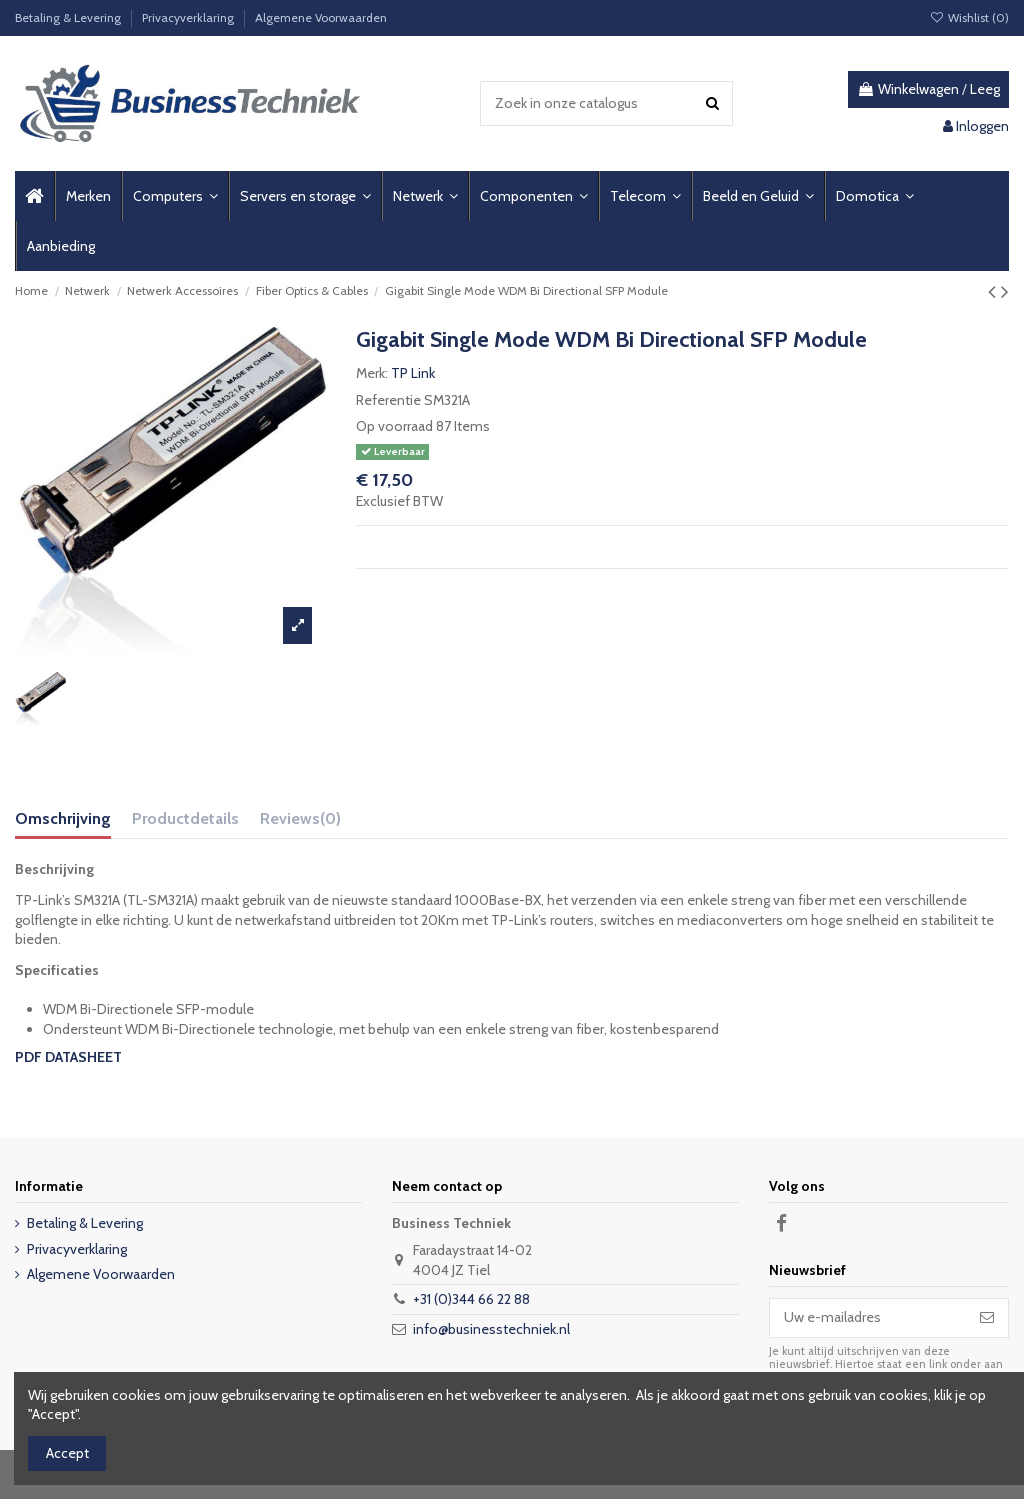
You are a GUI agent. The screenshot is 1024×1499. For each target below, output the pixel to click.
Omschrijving (63, 818)
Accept (67, 1453)
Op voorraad (394, 426)
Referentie (388, 400)
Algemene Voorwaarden (321, 17)
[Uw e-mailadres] (868, 1318)
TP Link (413, 373)
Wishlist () (969, 17)
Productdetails (185, 818)
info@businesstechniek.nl (491, 1329)
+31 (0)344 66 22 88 (471, 1299)
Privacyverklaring (189, 17)
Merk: (372, 373)
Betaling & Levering (69, 17)
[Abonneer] (987, 1318)
